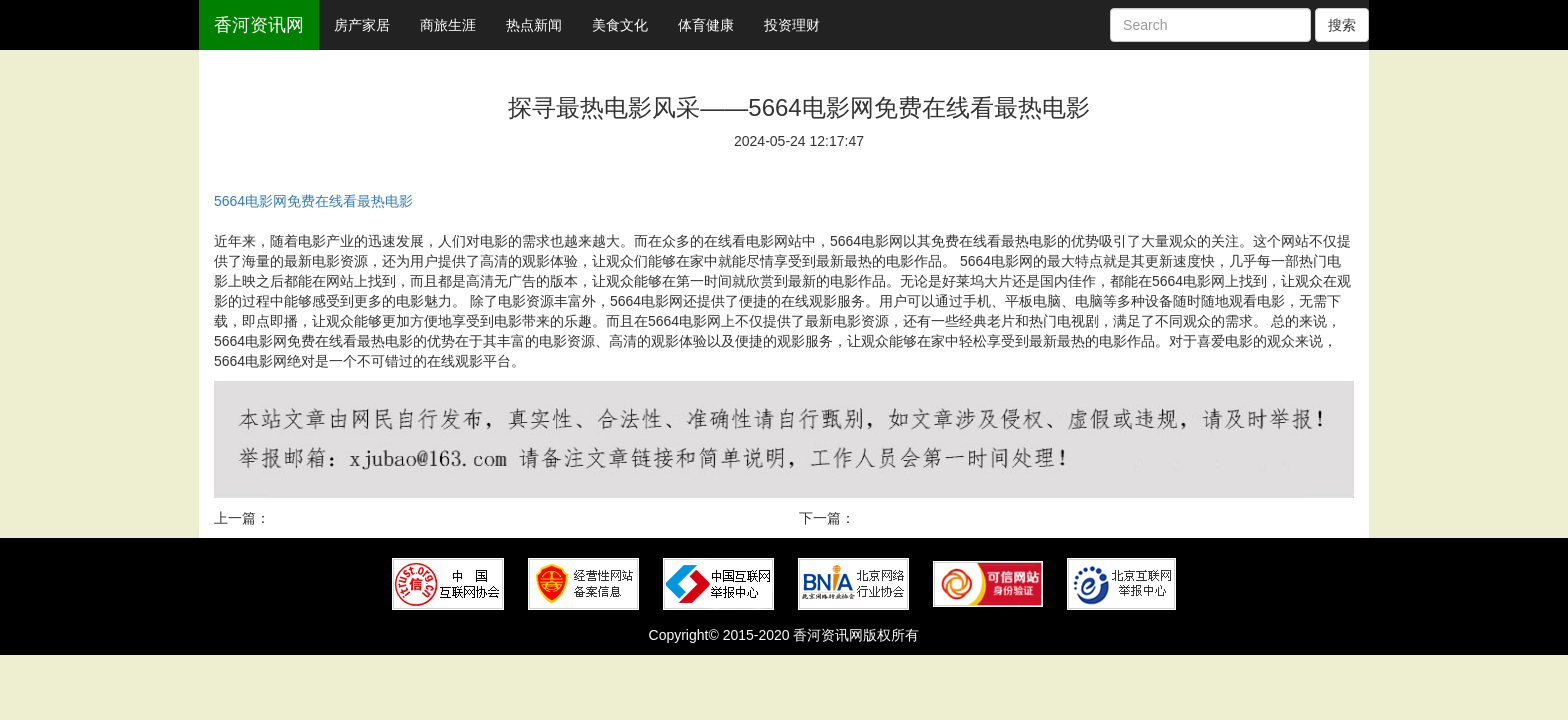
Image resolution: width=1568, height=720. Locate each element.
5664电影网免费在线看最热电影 (313, 201)
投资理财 (792, 25)
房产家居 (362, 25)
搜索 (1342, 25)
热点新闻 (534, 25)
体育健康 (706, 25)
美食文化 (620, 25)
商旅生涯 (448, 25)
